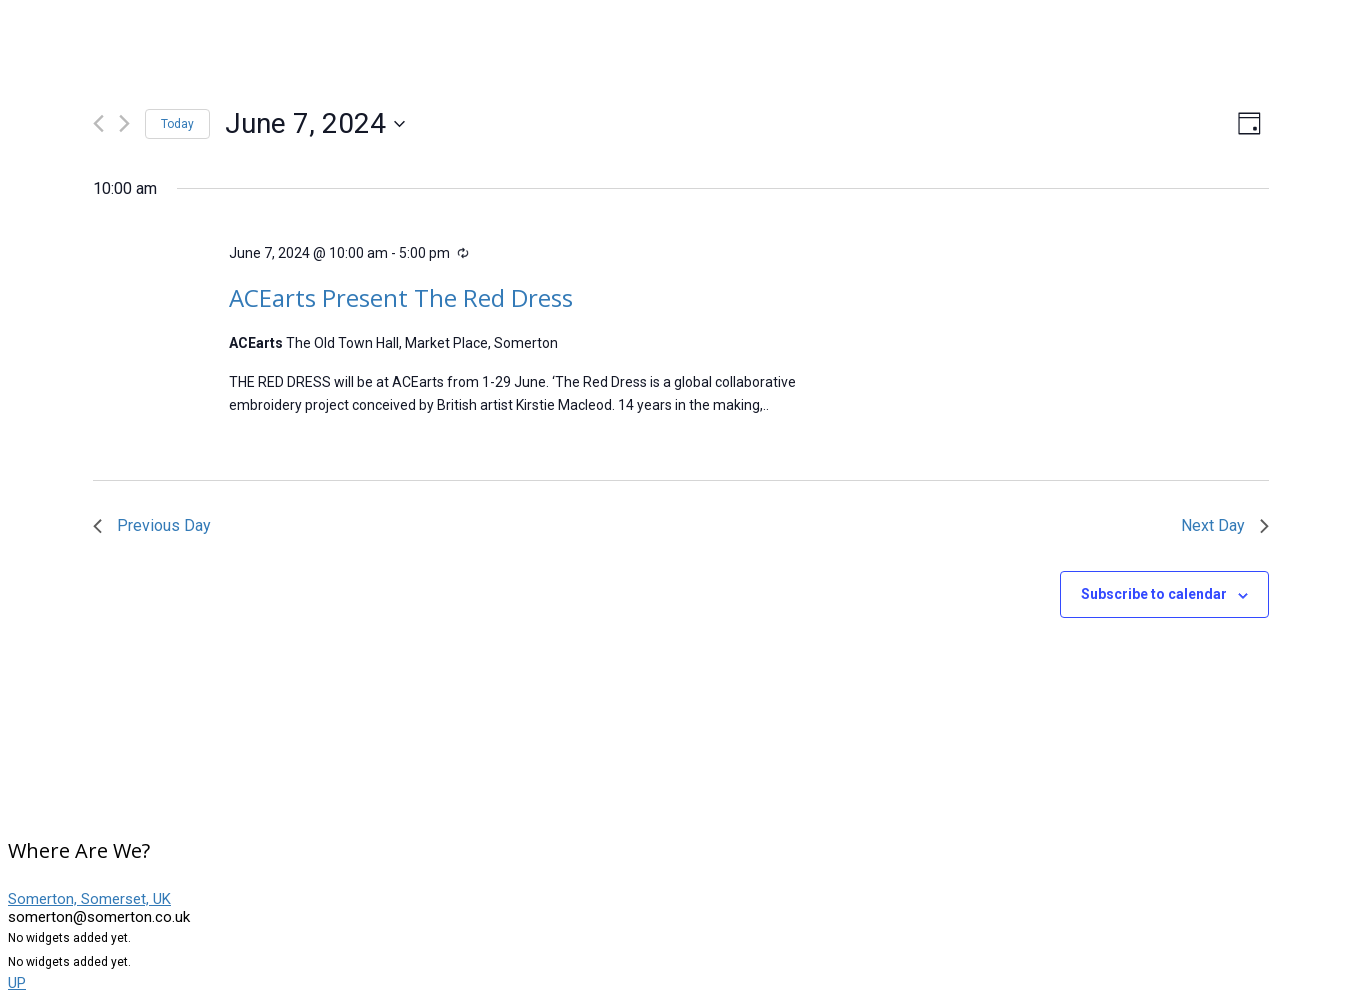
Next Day (1225, 525)
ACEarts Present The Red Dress (401, 297)
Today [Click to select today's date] (177, 124)
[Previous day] (98, 123)
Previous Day (152, 525)
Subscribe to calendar (1154, 594)
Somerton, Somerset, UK (89, 899)
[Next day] (124, 123)
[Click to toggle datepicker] (315, 124)
